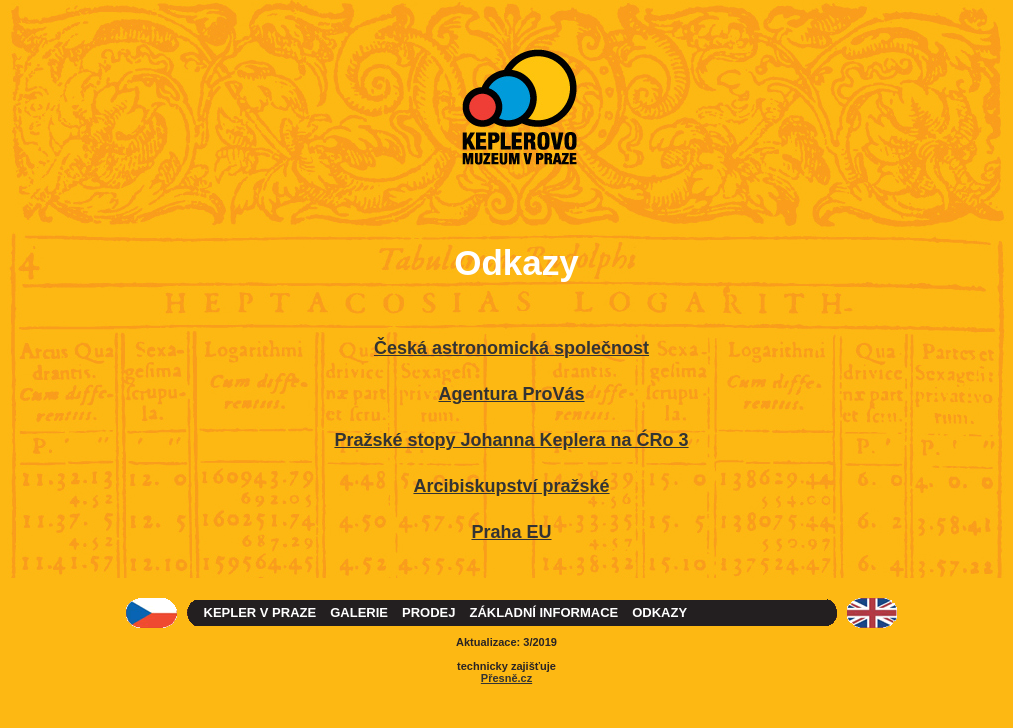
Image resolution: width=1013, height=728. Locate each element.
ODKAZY (659, 612)
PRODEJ (428, 612)
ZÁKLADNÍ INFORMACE (543, 612)
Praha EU (511, 532)
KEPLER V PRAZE (260, 612)
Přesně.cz (506, 678)
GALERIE (359, 612)
